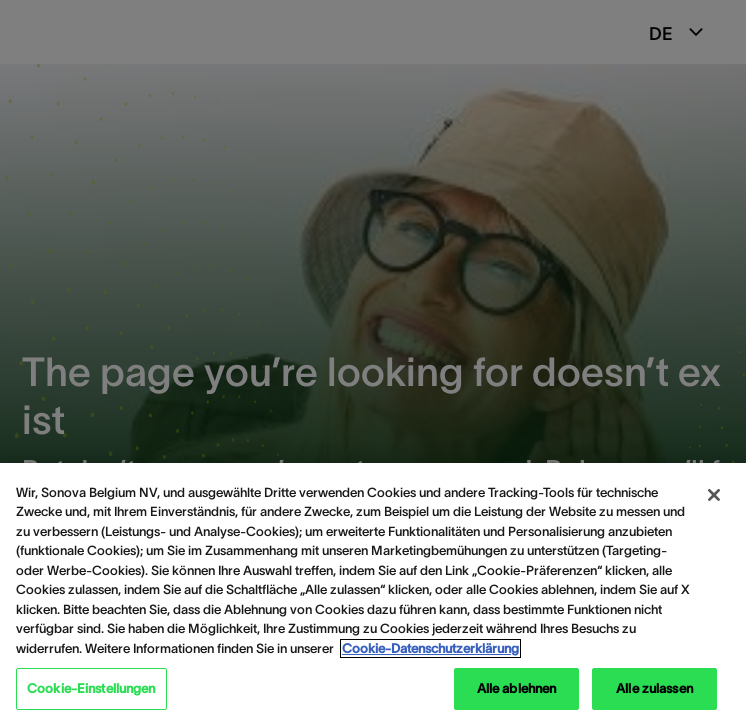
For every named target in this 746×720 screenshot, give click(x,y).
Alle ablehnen (517, 688)
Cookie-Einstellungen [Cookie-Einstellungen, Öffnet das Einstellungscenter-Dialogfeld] (91, 688)
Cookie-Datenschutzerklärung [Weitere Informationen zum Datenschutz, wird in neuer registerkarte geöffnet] (430, 648)
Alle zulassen (654, 688)
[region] (373, 591)
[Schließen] (714, 495)
